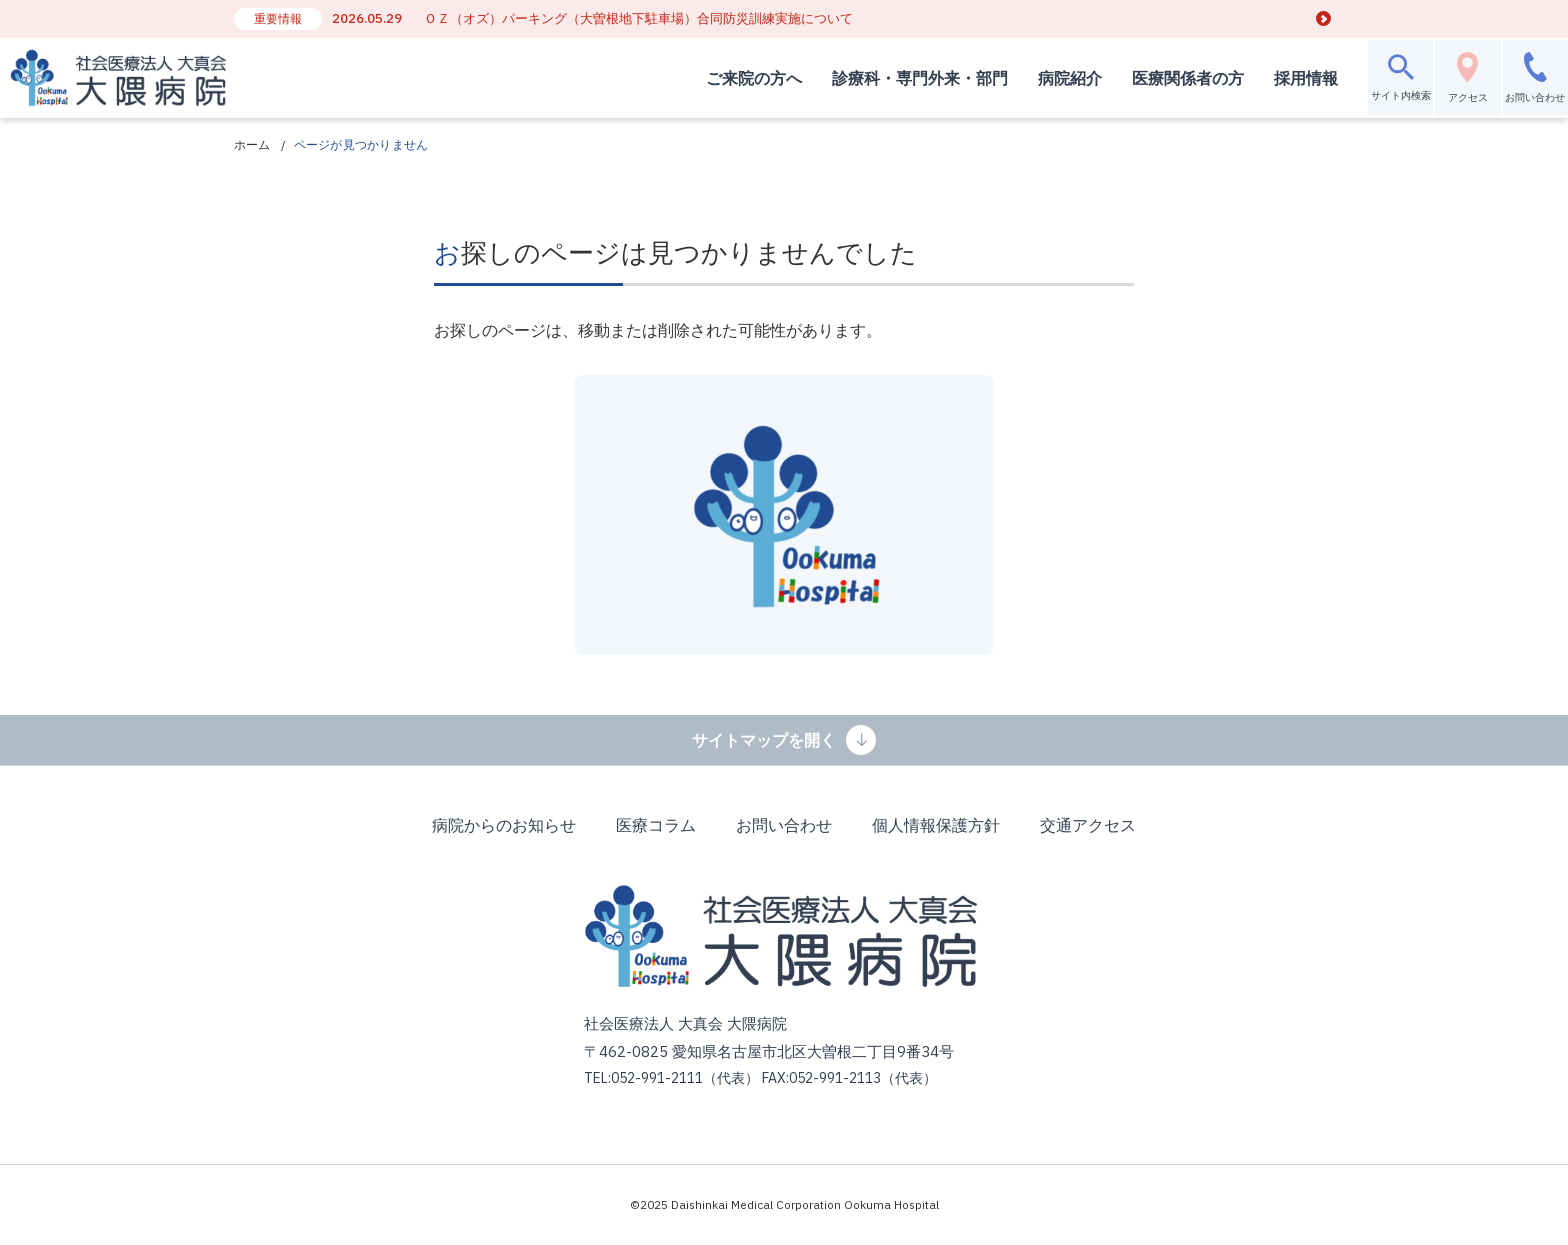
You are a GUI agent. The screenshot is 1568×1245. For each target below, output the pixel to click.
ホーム (252, 144)
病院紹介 (1026, 78)
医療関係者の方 (1144, 78)
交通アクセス (1088, 825)
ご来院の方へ (710, 78)
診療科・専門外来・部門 (876, 78)
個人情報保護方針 (936, 825)
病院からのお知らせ (504, 825)
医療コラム (656, 825)
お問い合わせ (784, 825)
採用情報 (1262, 78)
